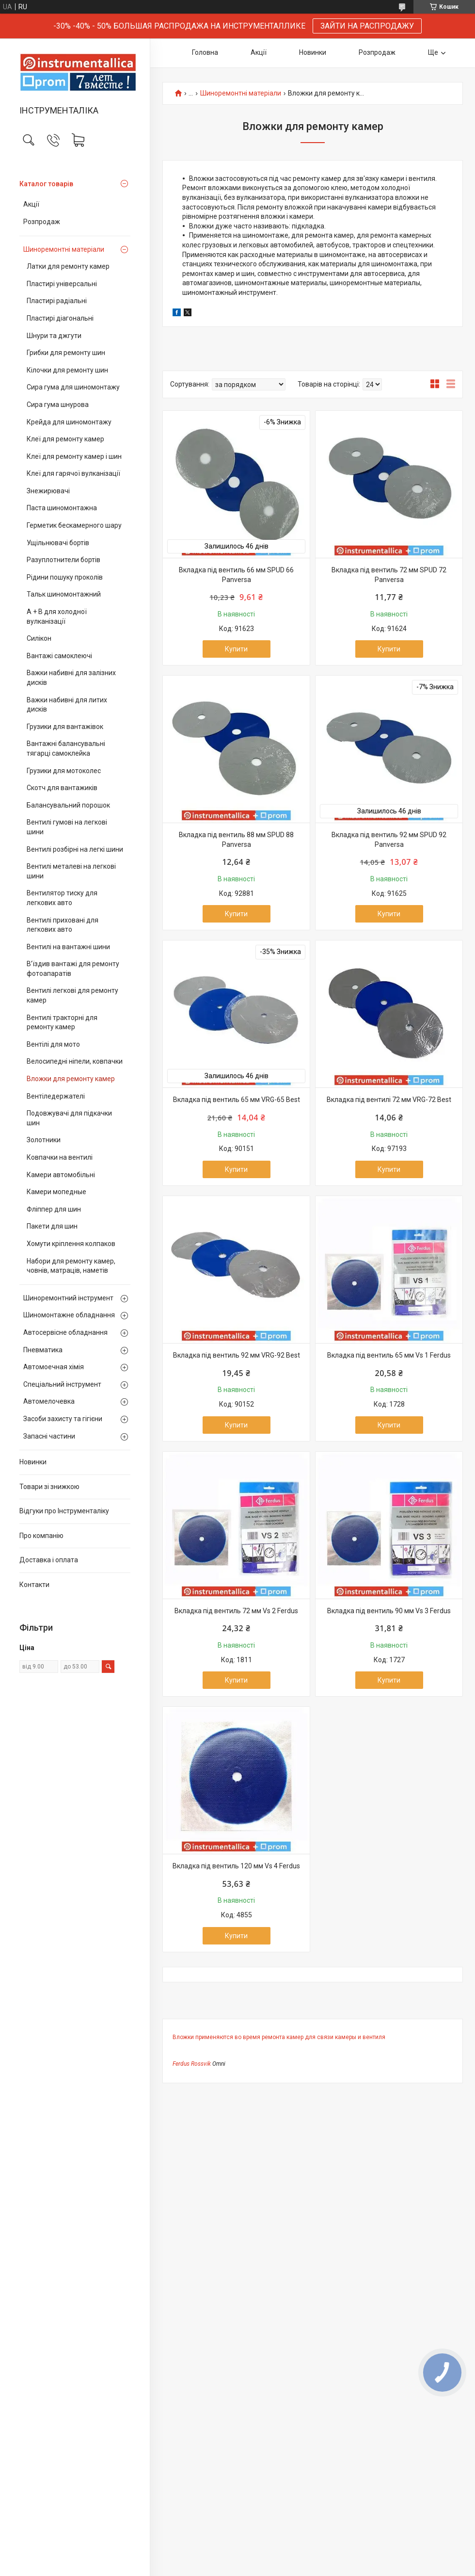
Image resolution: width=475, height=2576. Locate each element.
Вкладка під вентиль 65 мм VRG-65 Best (236, 1099)
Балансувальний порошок (68, 805)
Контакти (34, 1584)
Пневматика (43, 1350)
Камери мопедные (56, 1192)
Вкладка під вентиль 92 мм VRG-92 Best (236, 1355)
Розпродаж (41, 222)
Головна (205, 52)
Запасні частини (49, 1436)
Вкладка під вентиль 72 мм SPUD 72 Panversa (389, 574)
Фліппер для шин (54, 1209)
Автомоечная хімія (53, 1367)
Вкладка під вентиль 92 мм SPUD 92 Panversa (389, 839)
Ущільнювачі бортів (58, 543)
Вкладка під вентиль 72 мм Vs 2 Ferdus (236, 1611)
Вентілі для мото (53, 1044)
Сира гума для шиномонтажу (73, 387)
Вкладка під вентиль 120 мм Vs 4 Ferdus (236, 1866)
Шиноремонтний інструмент (68, 1298)
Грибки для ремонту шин (66, 352)
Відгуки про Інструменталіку (64, 1511)
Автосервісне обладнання (65, 1332)
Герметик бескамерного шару (74, 525)
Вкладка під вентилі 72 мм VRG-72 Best (389, 1099)
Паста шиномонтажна (62, 508)
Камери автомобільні (61, 1175)
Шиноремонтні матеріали (63, 249)
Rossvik (201, 2063)
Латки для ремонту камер (68, 266)
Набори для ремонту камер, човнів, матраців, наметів (71, 1266)
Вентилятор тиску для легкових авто (62, 898)
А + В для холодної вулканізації (57, 616)
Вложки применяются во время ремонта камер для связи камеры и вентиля (279, 2037)
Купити (236, 649)
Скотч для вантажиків (62, 788)
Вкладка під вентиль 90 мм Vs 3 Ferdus (389, 1611)
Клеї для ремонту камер (65, 439)
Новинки (33, 1462)
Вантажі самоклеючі (59, 656)
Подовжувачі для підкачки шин (69, 1118)
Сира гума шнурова (58, 404)
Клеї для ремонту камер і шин (74, 456)
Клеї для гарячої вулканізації (73, 473)
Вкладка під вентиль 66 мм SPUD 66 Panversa (236, 574)
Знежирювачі (48, 491)
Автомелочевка (49, 1401)
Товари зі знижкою (49, 1487)
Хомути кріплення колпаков (71, 1243)
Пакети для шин (52, 1226)
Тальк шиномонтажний (64, 594)
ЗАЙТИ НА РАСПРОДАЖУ (367, 26)
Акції (31, 204)
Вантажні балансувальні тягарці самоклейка (66, 748)
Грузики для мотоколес (64, 771)
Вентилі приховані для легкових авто (62, 925)
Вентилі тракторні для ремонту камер (62, 1022)
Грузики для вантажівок (65, 726)
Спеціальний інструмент (62, 1384)
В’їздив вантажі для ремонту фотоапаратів (73, 968)
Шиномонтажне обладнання (69, 1315)
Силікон (39, 638)
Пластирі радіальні (57, 301)
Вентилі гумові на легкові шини (67, 827)
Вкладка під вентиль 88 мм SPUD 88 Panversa (236, 839)
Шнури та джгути (54, 336)
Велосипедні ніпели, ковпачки (75, 1061)
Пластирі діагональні (60, 318)
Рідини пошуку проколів (65, 577)
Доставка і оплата (48, 1560)
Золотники (44, 1140)
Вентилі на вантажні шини (68, 947)
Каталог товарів (46, 184)
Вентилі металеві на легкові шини (71, 871)
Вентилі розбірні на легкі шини (75, 849)
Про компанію (41, 1535)
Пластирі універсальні (62, 284)
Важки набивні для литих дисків (67, 704)
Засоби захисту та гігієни (62, 1419)
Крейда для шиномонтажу (69, 422)
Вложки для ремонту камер (71, 1079)
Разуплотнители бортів (63, 560)
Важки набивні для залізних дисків (71, 677)
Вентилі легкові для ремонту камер (72, 995)
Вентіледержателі (56, 1096)
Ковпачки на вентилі (60, 1157)
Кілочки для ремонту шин (67, 370)
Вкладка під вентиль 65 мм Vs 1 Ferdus (389, 1355)
